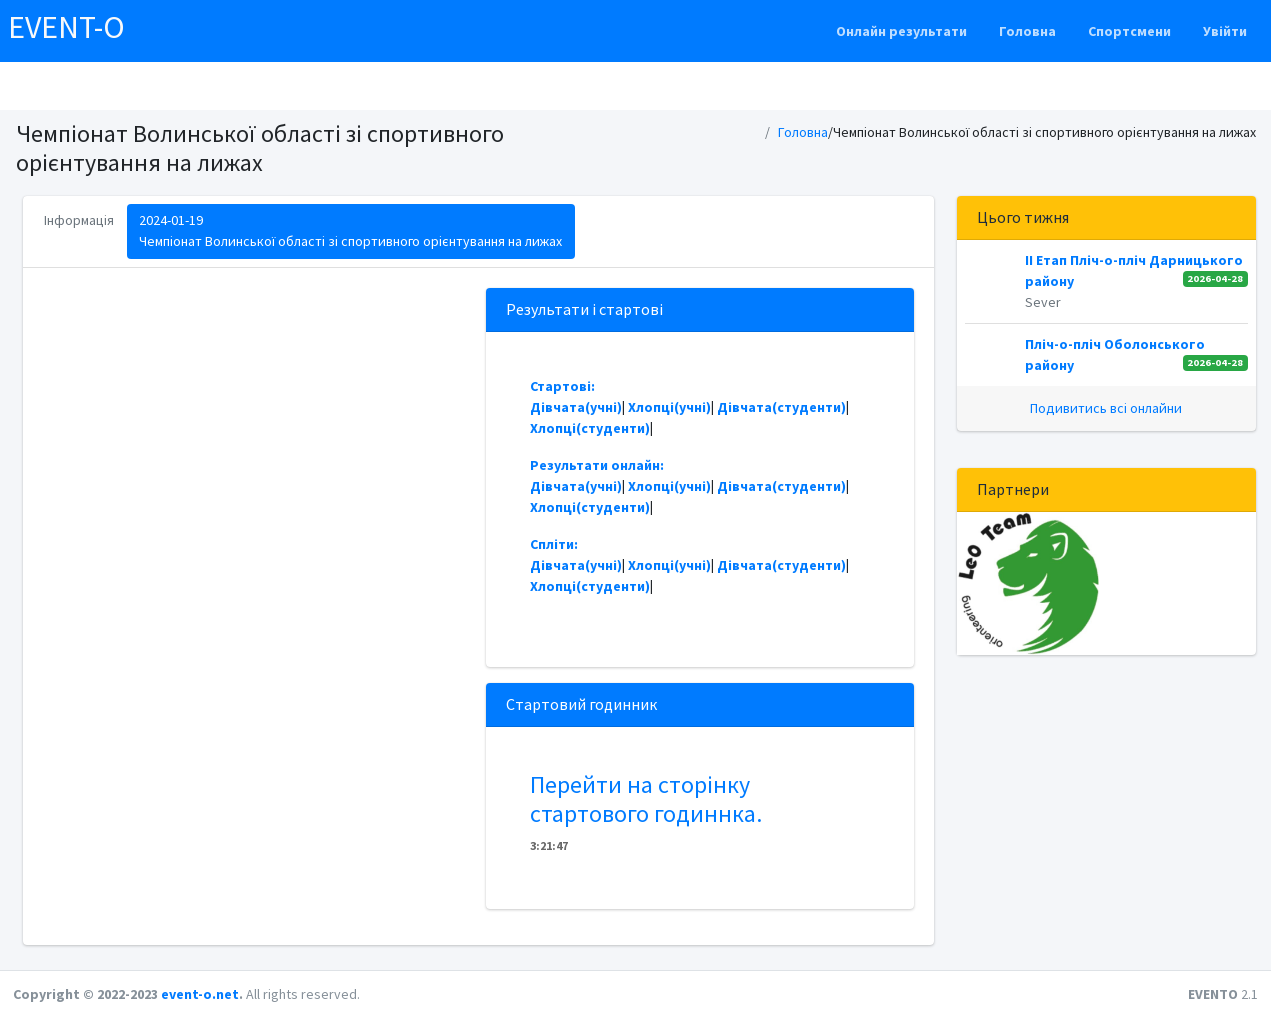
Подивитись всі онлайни (1106, 408)
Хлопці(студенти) (590, 428)
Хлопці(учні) (669, 407)
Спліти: (554, 544)
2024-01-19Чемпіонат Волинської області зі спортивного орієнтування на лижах (350, 230)
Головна (1027, 31)
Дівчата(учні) (576, 407)
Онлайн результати (901, 31)
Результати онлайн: (597, 465)
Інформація (79, 220)
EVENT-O (66, 27)
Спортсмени (1129, 31)
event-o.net (200, 994)
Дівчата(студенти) (781, 407)
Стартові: (562, 386)
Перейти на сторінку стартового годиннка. (646, 799)
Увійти (1225, 31)
